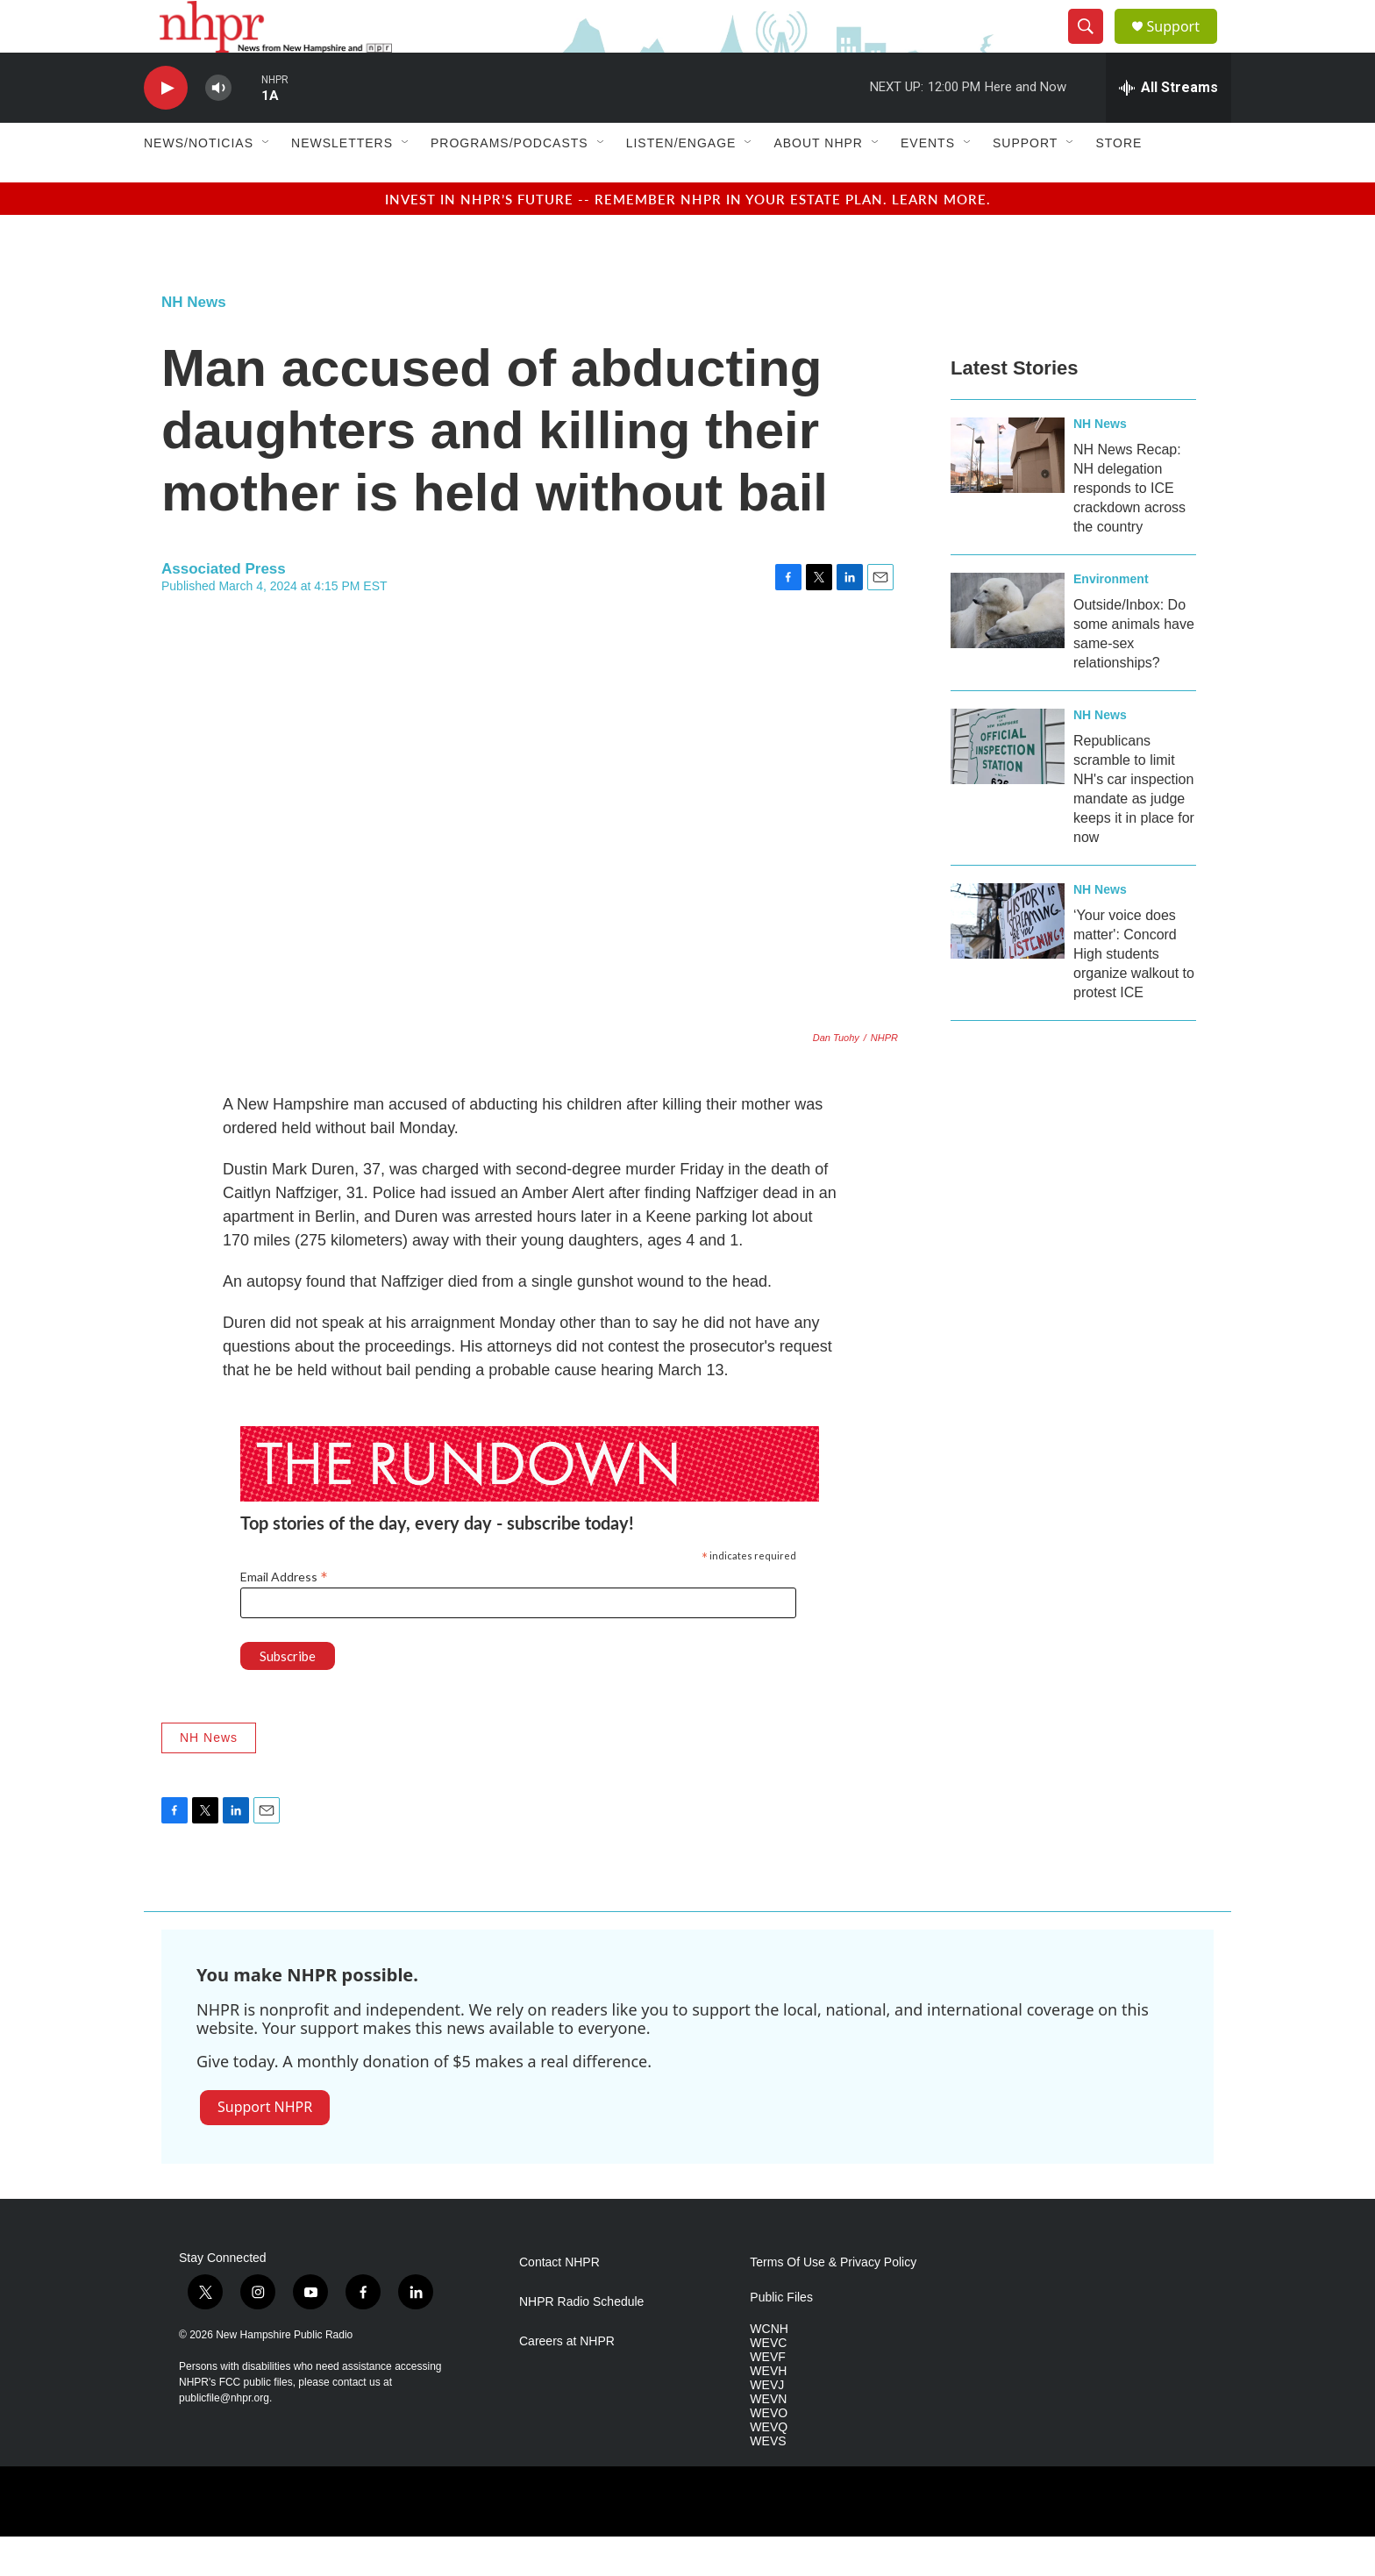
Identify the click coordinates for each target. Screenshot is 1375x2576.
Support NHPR (264, 2146)
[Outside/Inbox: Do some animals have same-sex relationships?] (1008, 650)
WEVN (768, 2438)
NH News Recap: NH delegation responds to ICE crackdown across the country (1129, 528)
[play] (166, 128)
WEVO (768, 2452)
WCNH (769, 2368)
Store (1118, 182)
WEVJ (767, 2424)
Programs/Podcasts (509, 182)
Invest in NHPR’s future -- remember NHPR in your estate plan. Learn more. (688, 238)
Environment (1111, 618)
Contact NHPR (559, 2301)
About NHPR (818, 182)
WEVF (767, 2396)
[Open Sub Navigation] (267, 182)
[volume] (218, 127)
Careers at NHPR (567, 2380)
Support (1184, 46)
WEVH (768, 2410)
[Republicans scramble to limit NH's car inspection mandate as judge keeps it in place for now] (1008, 786)
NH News (193, 341)
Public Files (781, 2337)
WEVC (768, 2382)
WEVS (768, 2480)
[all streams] (1168, 127)
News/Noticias (198, 182)
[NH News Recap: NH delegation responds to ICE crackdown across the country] (1008, 494)
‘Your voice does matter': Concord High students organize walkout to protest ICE (1133, 993)
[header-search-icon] (1092, 46)
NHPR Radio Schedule (581, 2341)
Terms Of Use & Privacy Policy (833, 2301)
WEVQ (768, 2466)
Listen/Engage (681, 182)
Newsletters (342, 182)
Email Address (284, 1615)
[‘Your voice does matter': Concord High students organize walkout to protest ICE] (1008, 960)
